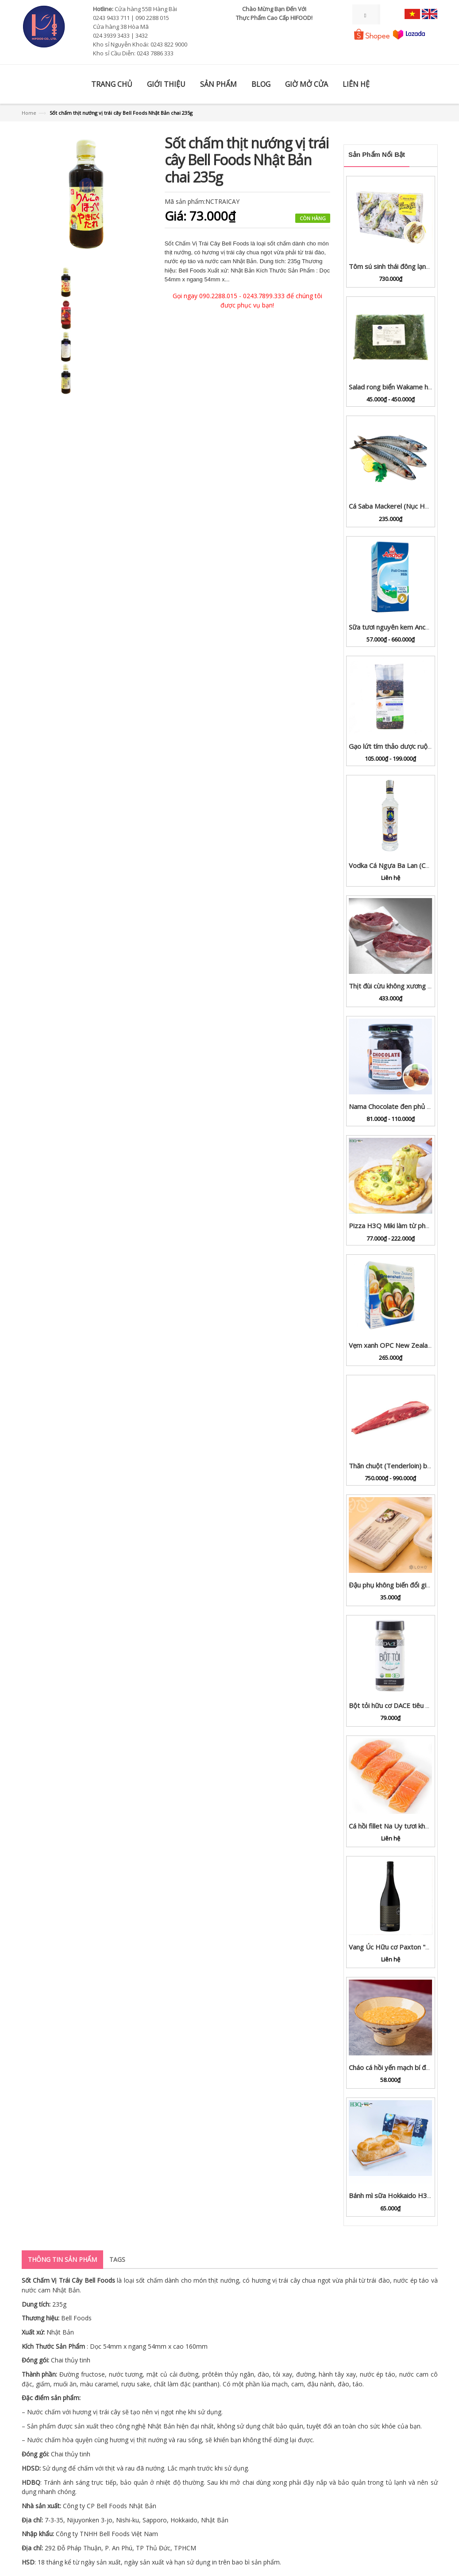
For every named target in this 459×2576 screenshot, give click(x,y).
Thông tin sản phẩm (62, 2259)
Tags (117, 2259)
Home (29, 112)
